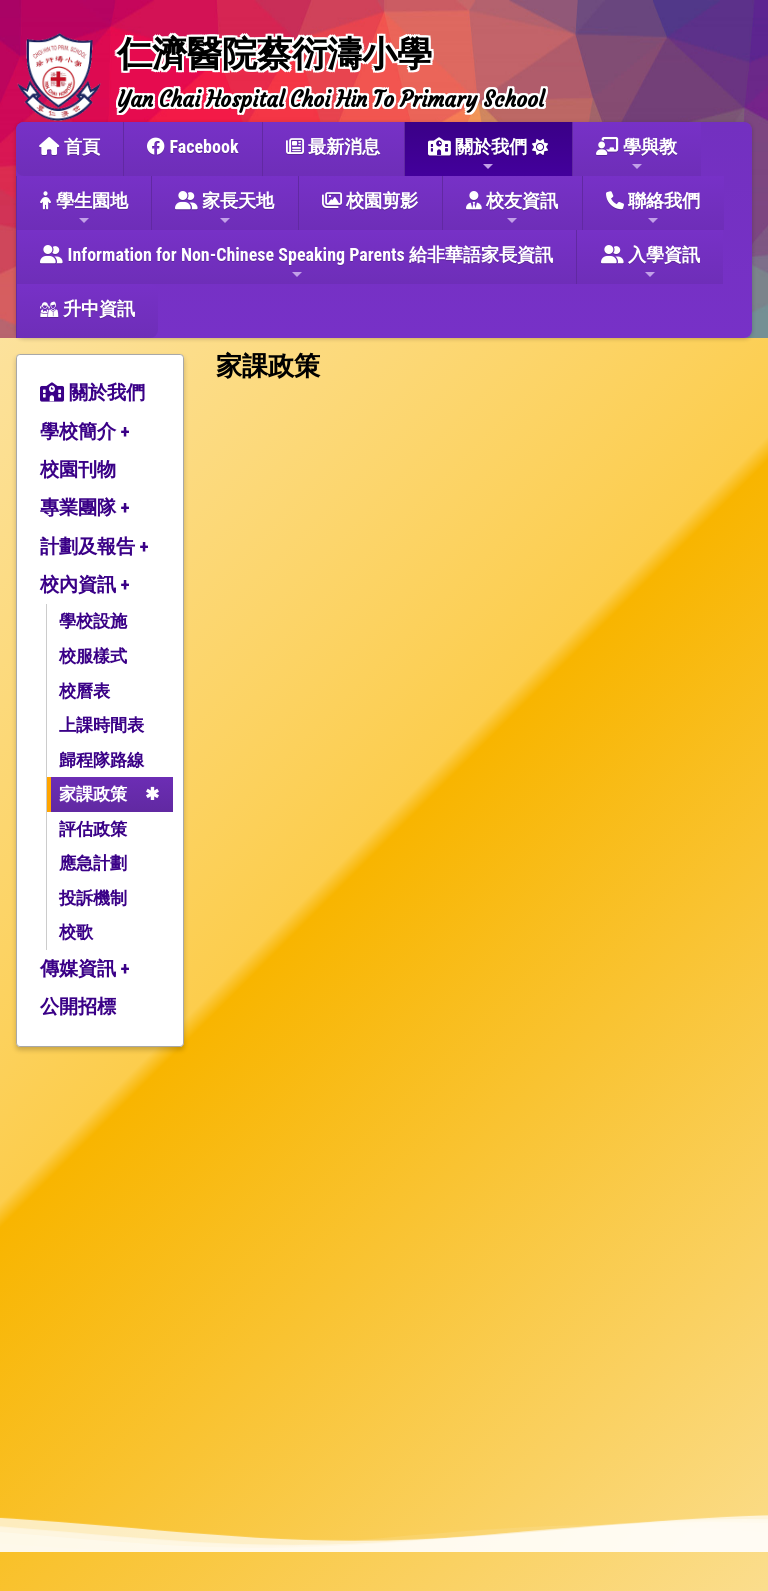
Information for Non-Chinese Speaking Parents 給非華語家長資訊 (296, 263)
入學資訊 (650, 263)
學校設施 (93, 621)
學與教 (636, 155)
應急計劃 (93, 863)
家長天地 (224, 209)
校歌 (76, 932)
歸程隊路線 (101, 760)
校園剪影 (370, 200)
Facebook (192, 146)
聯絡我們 (653, 209)
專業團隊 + (85, 507)
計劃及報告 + (94, 546)
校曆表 (84, 691)
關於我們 (477, 155)
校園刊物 (78, 469)
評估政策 (93, 829)
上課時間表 (101, 725)
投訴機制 (93, 898)
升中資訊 (87, 308)
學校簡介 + (85, 431)
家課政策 (93, 794)
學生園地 (83, 209)
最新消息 (333, 146)
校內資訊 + (85, 584)
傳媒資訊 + (85, 968)
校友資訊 (512, 209)
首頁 (69, 146)
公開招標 (78, 1006)
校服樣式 (93, 656)
